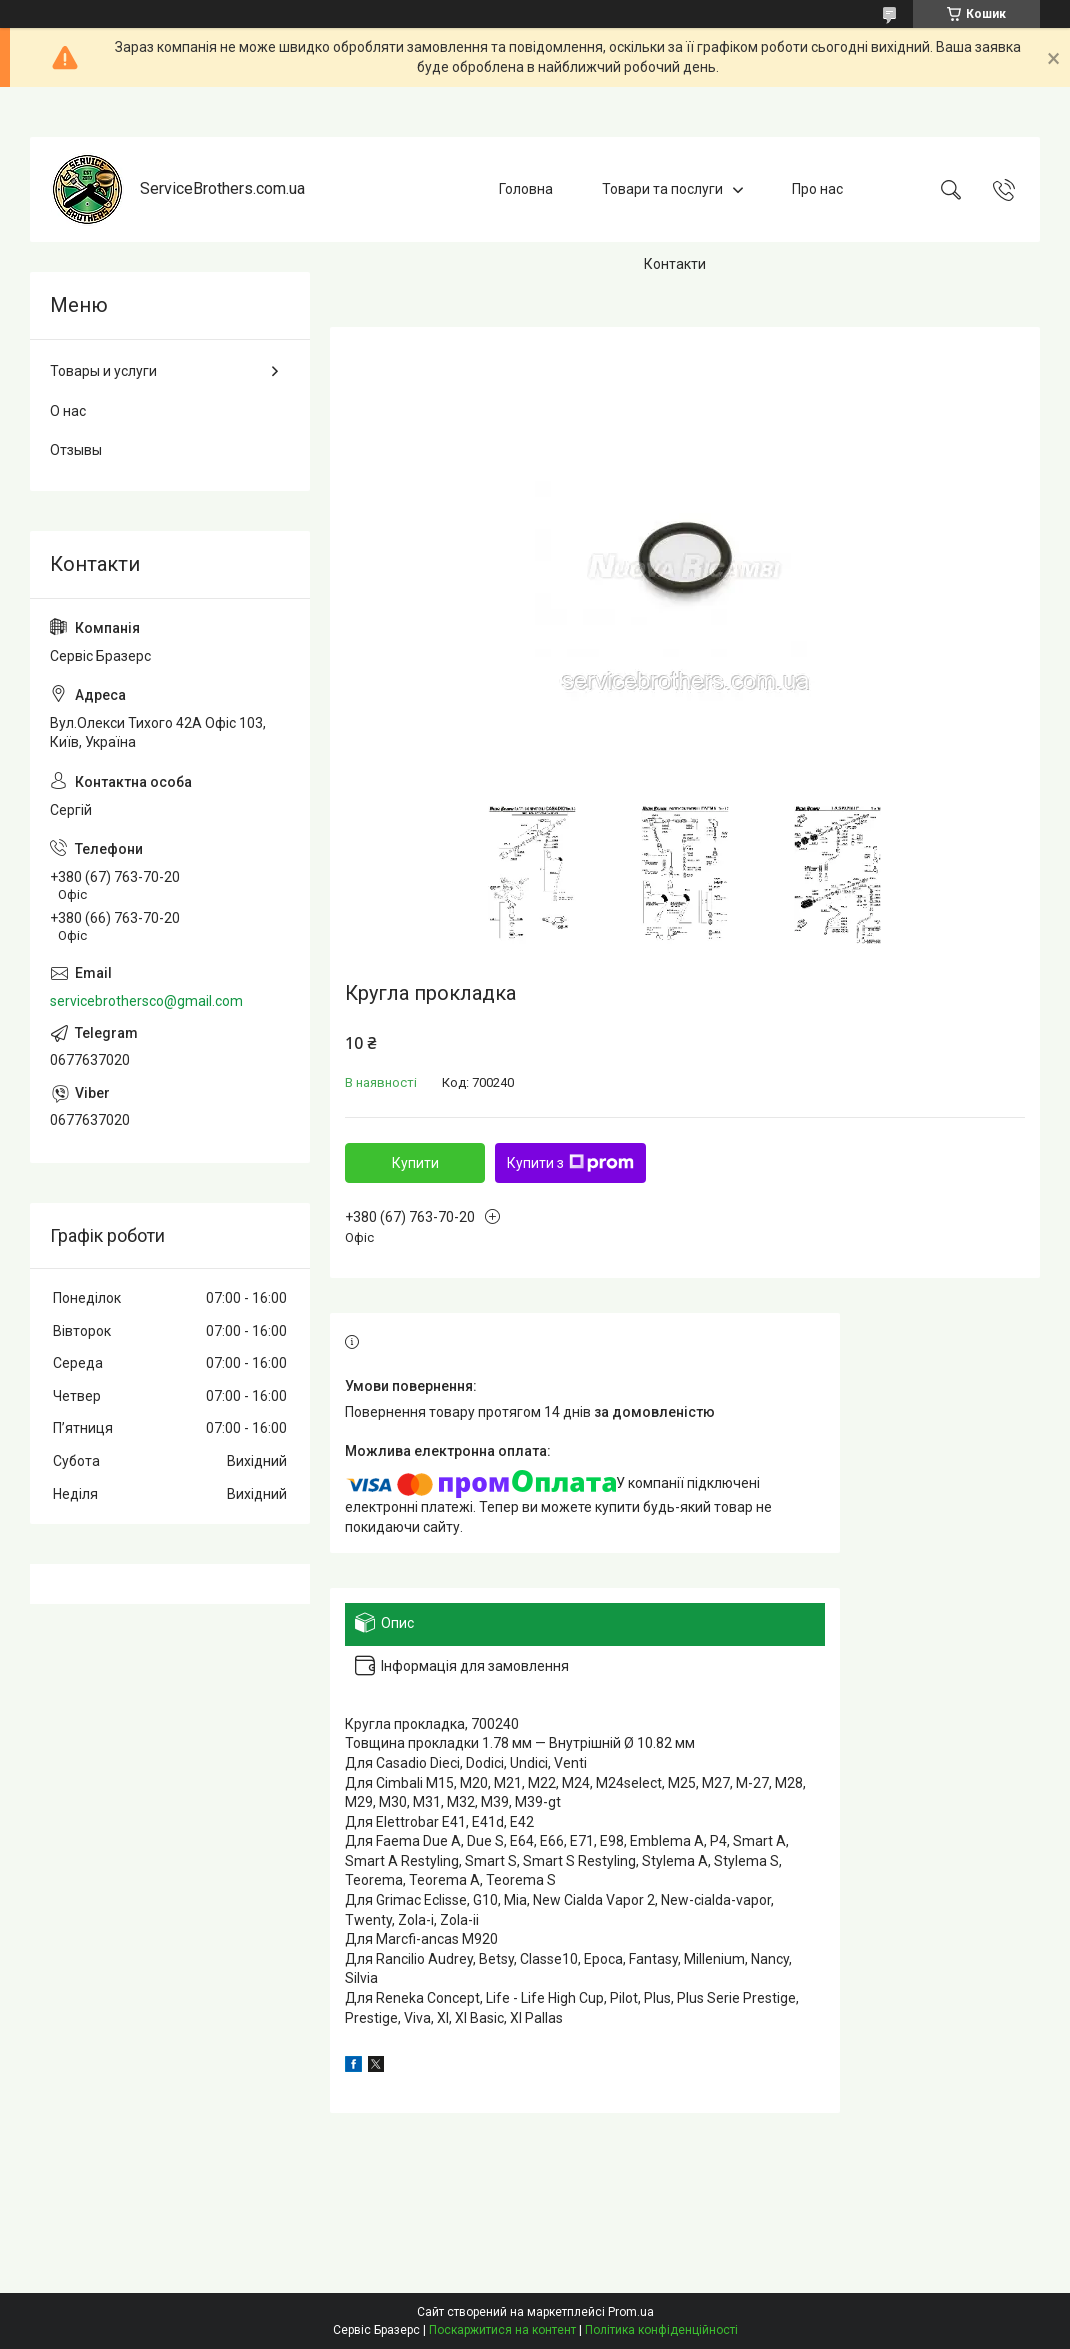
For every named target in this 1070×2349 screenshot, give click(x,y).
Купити (415, 1163)
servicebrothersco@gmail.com (146, 1001)
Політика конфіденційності (661, 2330)
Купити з (570, 1163)
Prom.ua (631, 2312)
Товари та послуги (662, 189)
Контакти (675, 264)
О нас (68, 411)
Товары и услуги (103, 371)
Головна (526, 189)
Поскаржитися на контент (502, 2330)
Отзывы (76, 450)
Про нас (817, 189)
